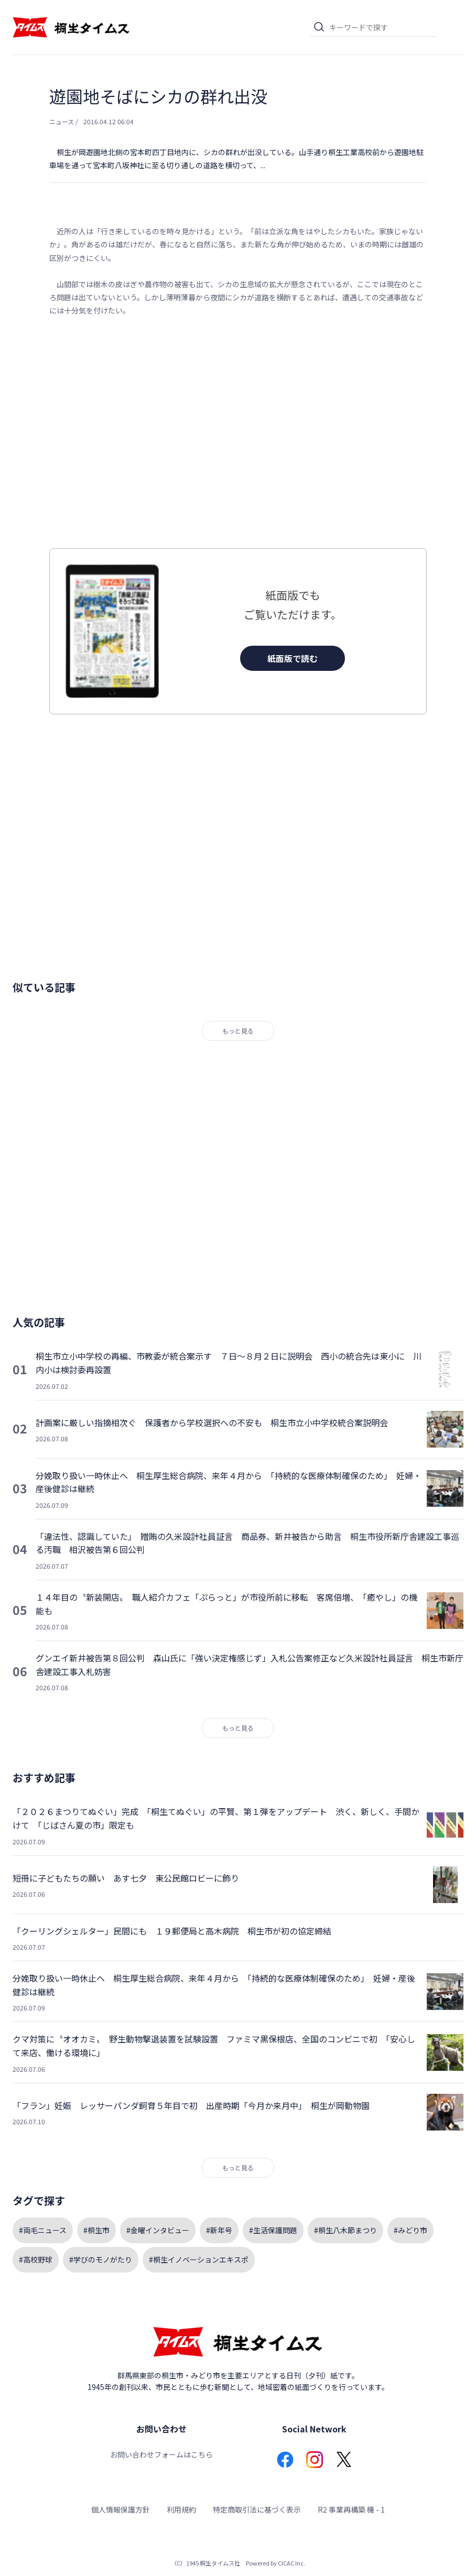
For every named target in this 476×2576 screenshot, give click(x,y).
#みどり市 (410, 2230)
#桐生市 (96, 2230)
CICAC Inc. (291, 2563)
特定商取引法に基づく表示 (257, 2509)
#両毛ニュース (43, 2230)
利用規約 (181, 2509)
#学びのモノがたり (100, 2259)
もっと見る (238, 1030)
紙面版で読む (292, 658)
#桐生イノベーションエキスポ (198, 2259)
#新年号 (219, 2230)
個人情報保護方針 (120, 2509)
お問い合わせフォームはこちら (161, 2454)
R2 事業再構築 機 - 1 (351, 2509)
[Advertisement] (238, 433)
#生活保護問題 (273, 2230)
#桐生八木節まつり (345, 2230)
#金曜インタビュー (157, 2230)
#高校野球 (35, 2259)
